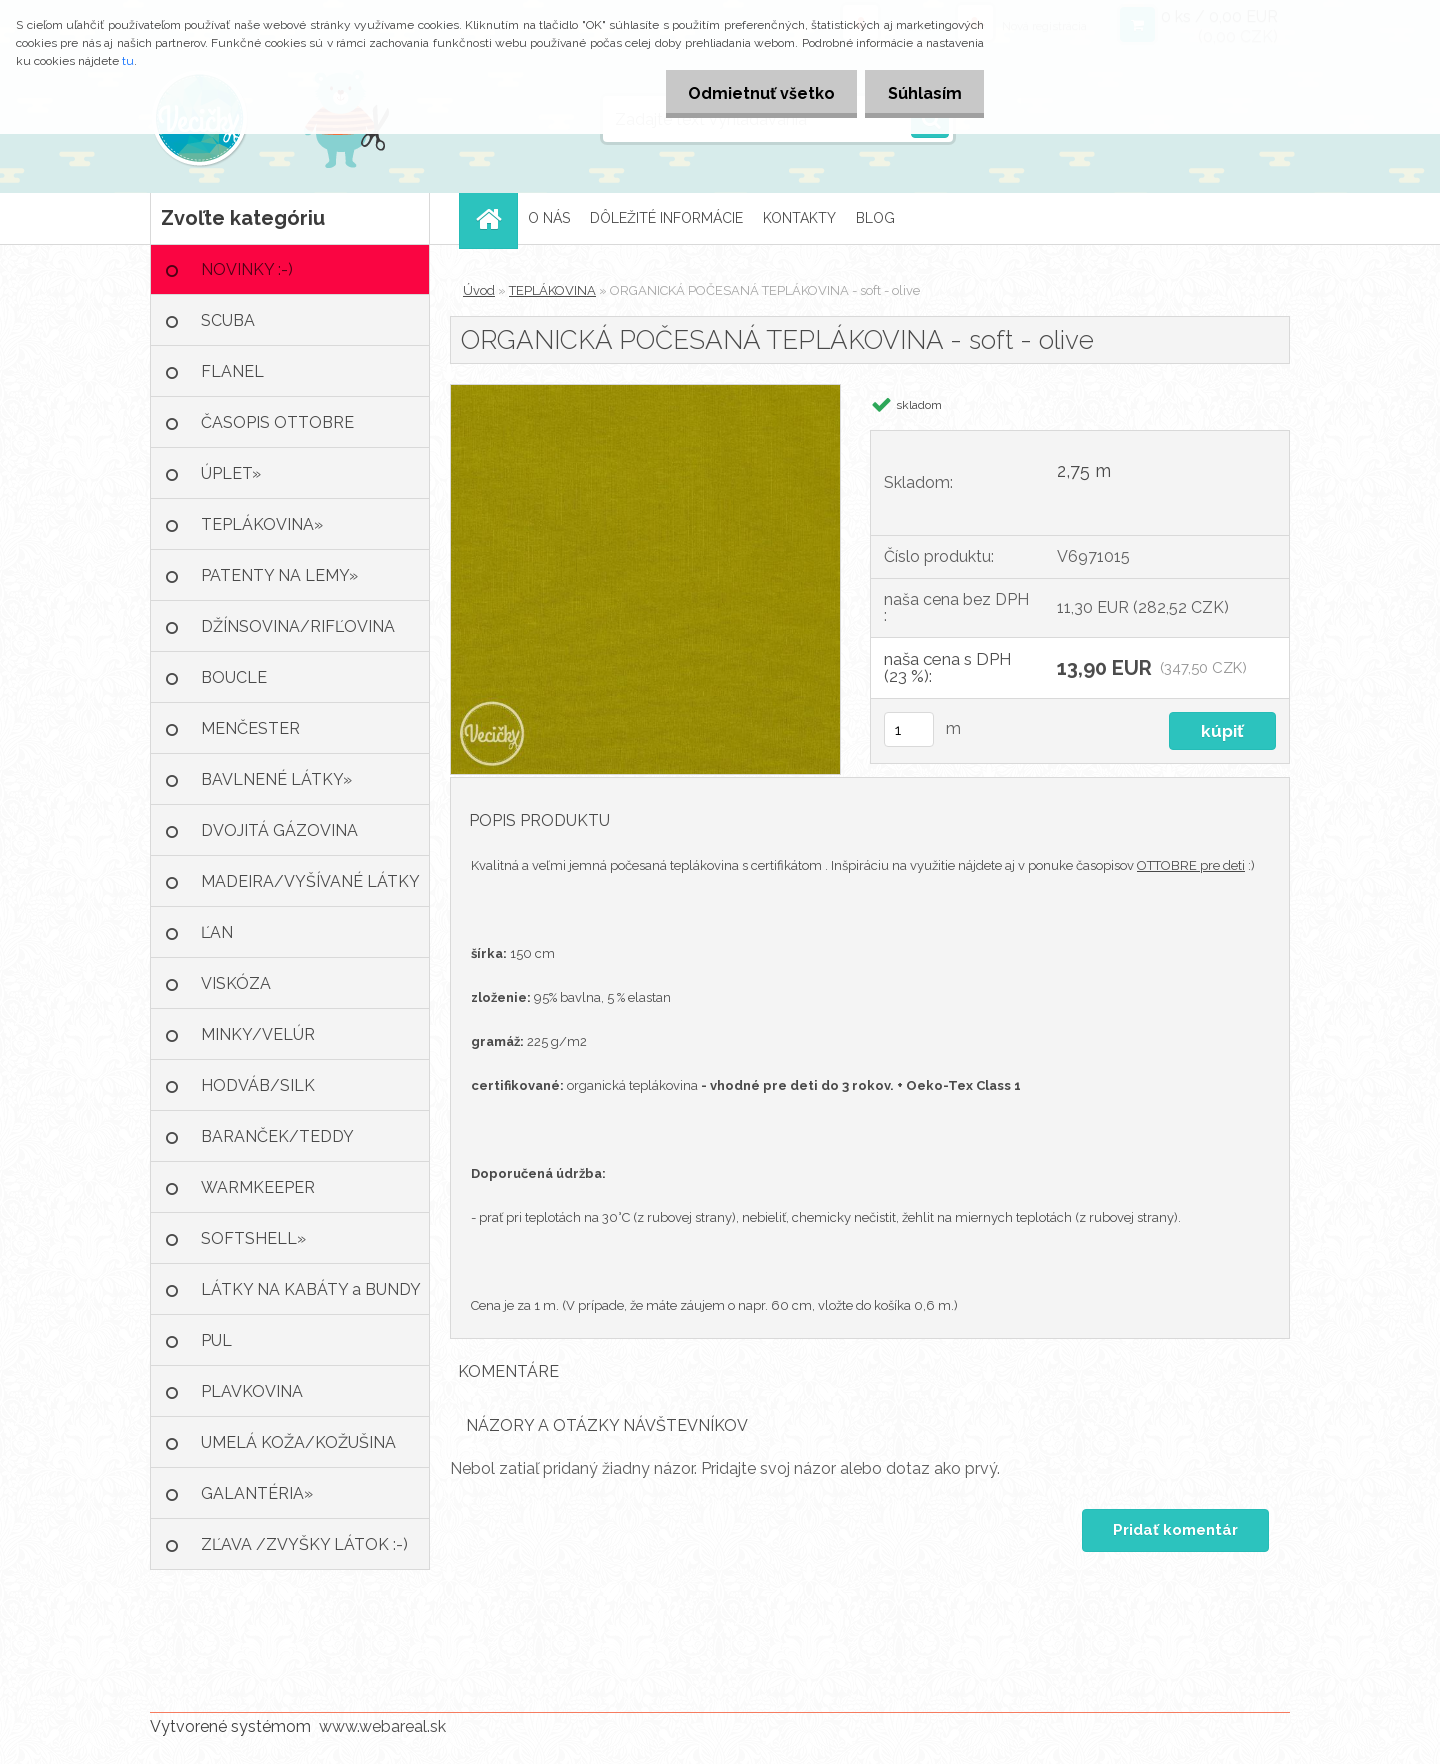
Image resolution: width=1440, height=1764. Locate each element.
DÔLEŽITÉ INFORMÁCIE (666, 218)
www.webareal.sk (382, 1726)
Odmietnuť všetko (753, 93)
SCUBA (228, 320)
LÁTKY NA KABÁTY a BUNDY (311, 1289)
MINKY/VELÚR (258, 1034)
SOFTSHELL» (253, 1238)
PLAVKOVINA (252, 1391)
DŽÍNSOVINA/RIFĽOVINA (298, 626)
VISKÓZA (236, 983)
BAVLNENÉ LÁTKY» (276, 779)
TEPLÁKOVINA (552, 290)
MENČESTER (250, 728)
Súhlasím (922, 93)
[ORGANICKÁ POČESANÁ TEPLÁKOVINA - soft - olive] (645, 392)
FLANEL (232, 371)
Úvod (479, 290)
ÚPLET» (231, 473)
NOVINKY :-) (247, 269)
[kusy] (909, 729)
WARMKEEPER (258, 1187)
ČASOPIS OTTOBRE (277, 422)
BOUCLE (234, 677)
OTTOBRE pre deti (1191, 865)
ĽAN (217, 932)
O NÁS (549, 218)
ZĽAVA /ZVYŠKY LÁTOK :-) (304, 1544)
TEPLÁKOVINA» (262, 524)
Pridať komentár (1174, 1530)
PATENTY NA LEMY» (279, 575)
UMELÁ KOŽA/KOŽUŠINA (298, 1442)
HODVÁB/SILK (258, 1085)
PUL (216, 1340)
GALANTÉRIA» (257, 1493)
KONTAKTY (799, 218)
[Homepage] (495, 218)
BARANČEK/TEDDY (277, 1136)
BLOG (875, 218)
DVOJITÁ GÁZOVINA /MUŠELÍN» (279, 838)
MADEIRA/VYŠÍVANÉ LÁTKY (310, 881)
